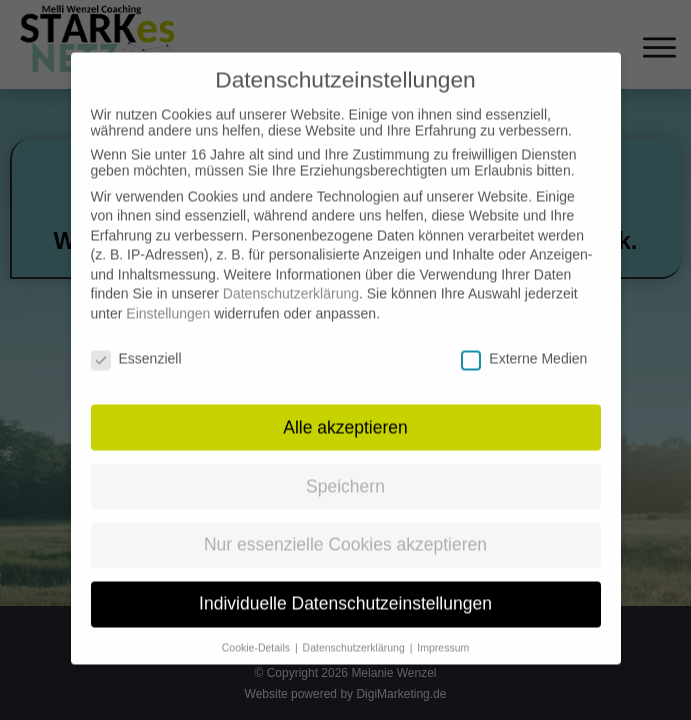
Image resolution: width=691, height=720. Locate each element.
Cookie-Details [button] (257, 628)
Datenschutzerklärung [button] (355, 628)
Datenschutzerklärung (291, 275)
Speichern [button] (345, 467)
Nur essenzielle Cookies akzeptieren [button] (345, 526)
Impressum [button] (443, 628)
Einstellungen (168, 294)
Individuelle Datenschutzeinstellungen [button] (345, 585)
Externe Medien (524, 339)
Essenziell (136, 339)
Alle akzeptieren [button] (345, 408)
